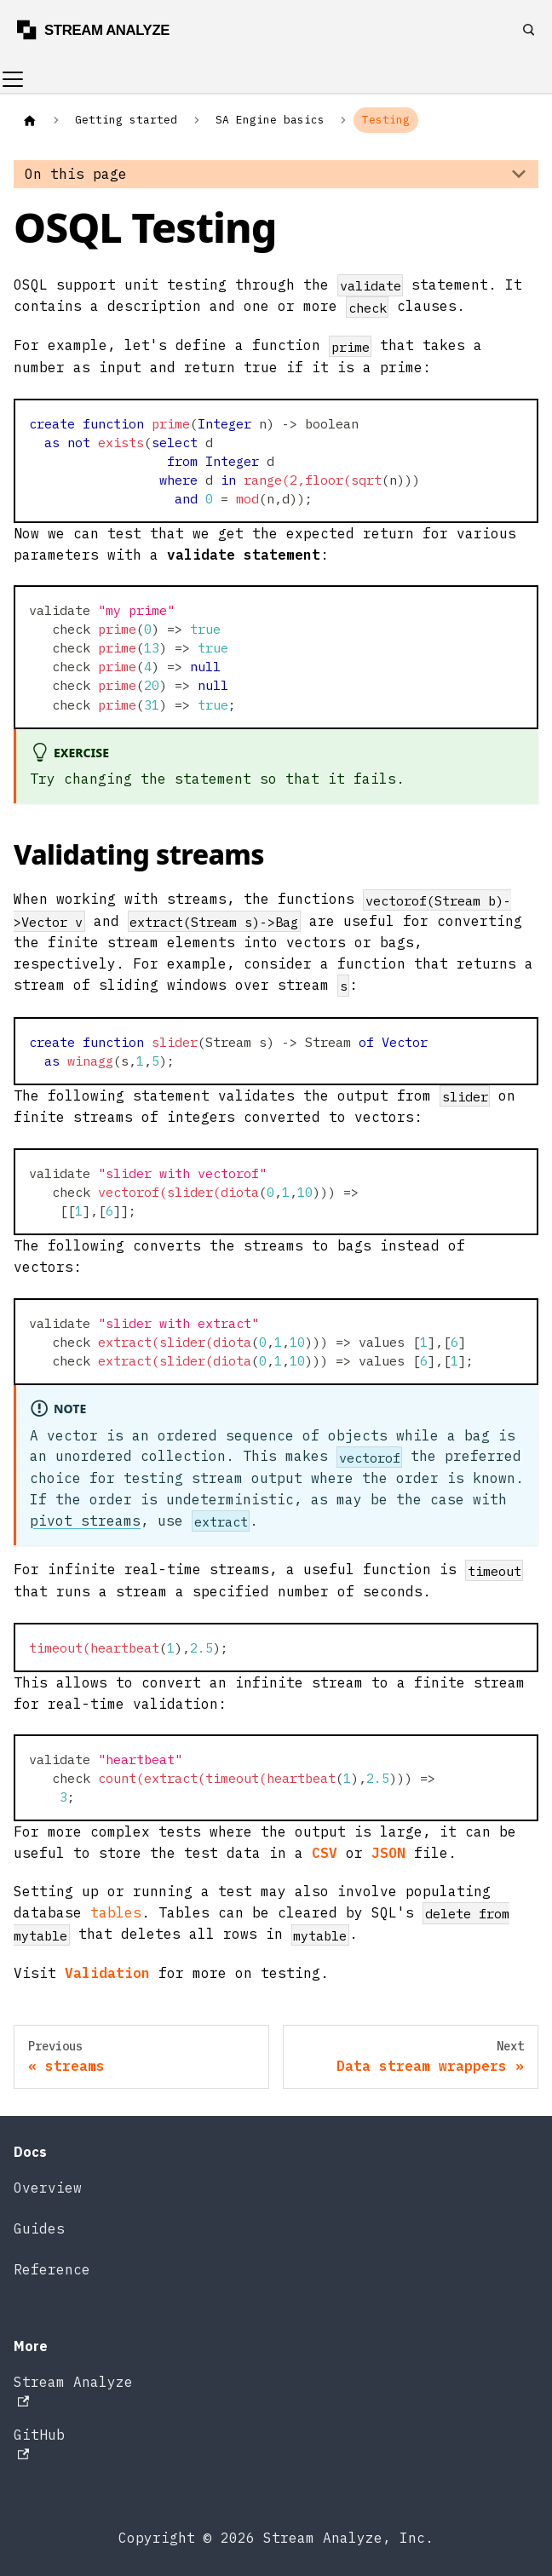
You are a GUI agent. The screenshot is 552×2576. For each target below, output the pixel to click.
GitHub (39, 2443)
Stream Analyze (73, 2390)
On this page (76, 173)
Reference (52, 2269)
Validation (107, 1972)
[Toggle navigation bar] (13, 79)
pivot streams (85, 1520)
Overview (48, 2187)
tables (115, 1912)
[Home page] (30, 120)
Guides (39, 2228)
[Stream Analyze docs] (100, 30)
